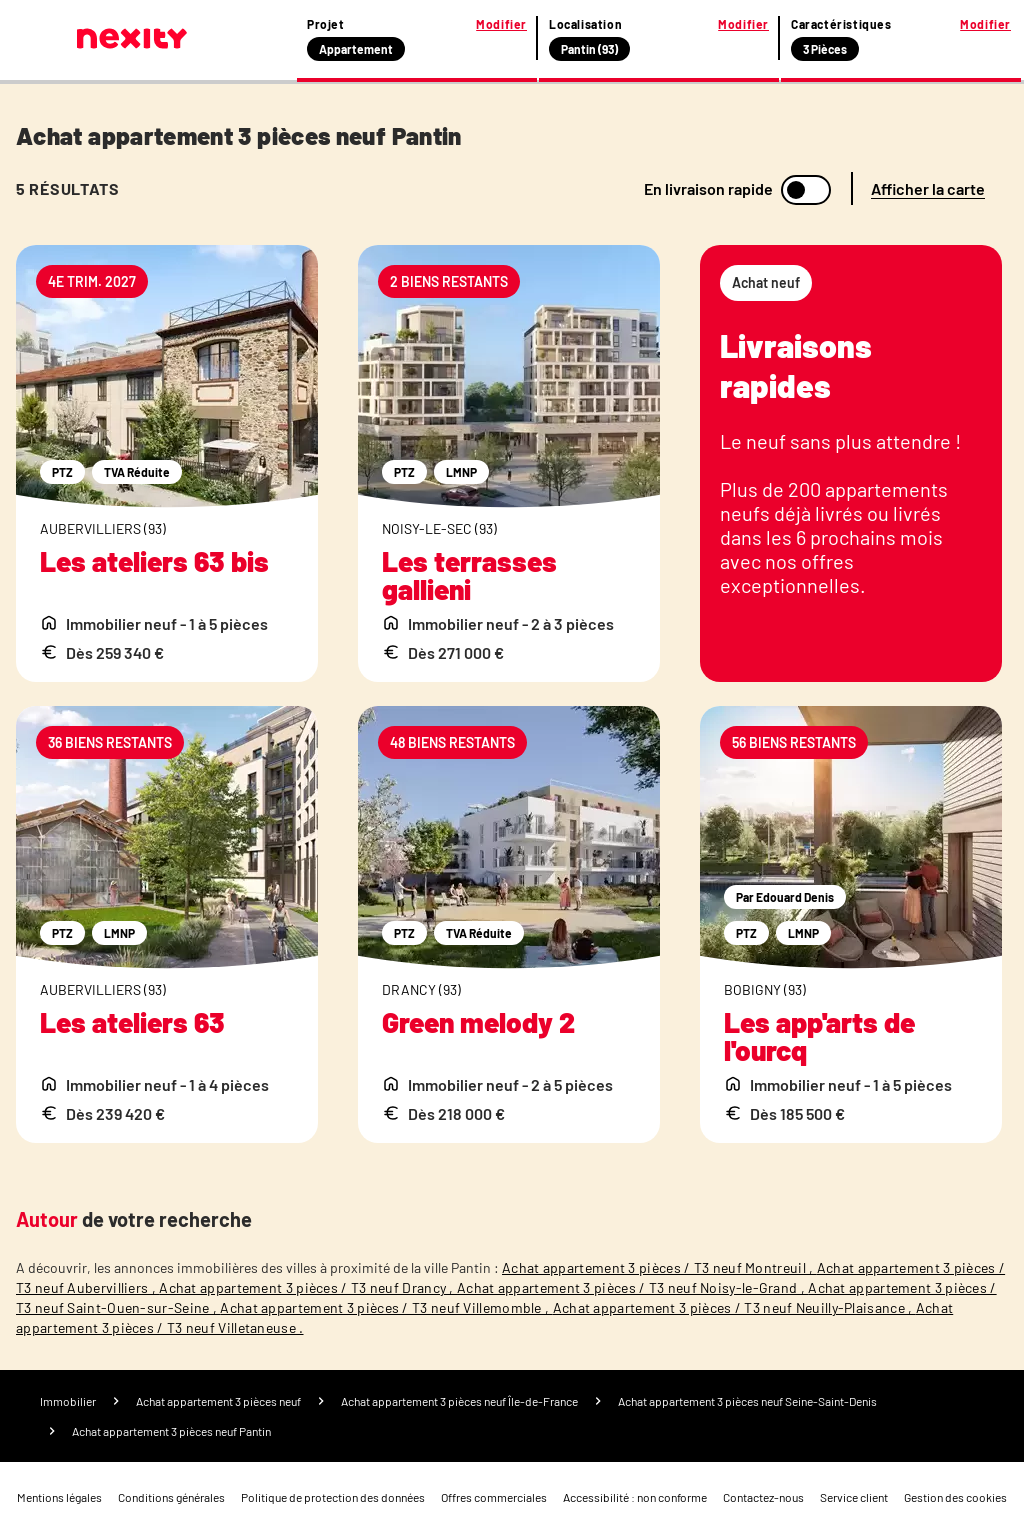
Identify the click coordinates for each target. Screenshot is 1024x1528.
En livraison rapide (708, 189)
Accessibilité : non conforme (635, 1497)
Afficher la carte (928, 188)
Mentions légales (59, 1497)
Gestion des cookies (955, 1497)
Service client (854, 1497)
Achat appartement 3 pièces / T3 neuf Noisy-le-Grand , (632, 1287)
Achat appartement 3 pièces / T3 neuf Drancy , (308, 1287)
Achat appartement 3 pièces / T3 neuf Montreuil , (659, 1267)
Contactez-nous (763, 1497)
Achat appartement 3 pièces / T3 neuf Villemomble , (386, 1307)
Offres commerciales (494, 1497)
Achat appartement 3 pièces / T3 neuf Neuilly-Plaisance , (734, 1307)
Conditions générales (171, 1497)
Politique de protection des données (333, 1497)
